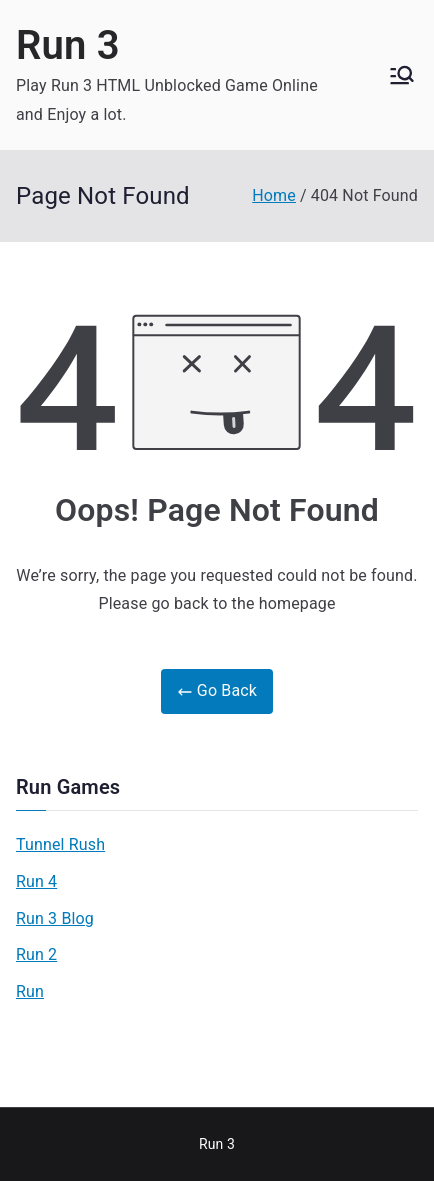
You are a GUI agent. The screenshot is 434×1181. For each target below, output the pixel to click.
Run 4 (36, 881)
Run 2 (36, 954)
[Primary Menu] (402, 75)
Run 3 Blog (55, 918)
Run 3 (68, 45)
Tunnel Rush (60, 844)
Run (30, 991)
